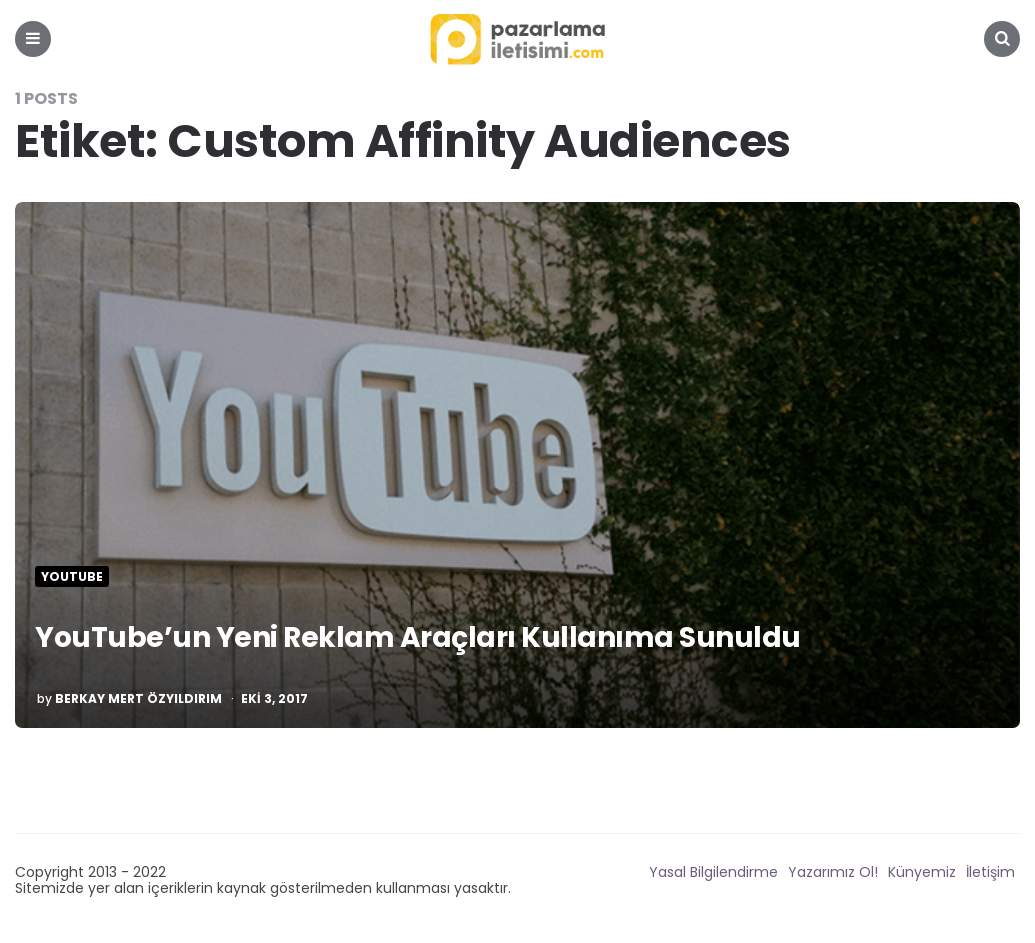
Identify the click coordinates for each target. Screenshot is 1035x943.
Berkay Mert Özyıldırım (138, 699)
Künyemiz (922, 872)
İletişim (990, 872)
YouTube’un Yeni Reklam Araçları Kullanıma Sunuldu (423, 637)
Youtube (72, 577)
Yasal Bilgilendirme (713, 872)
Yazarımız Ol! (833, 872)
